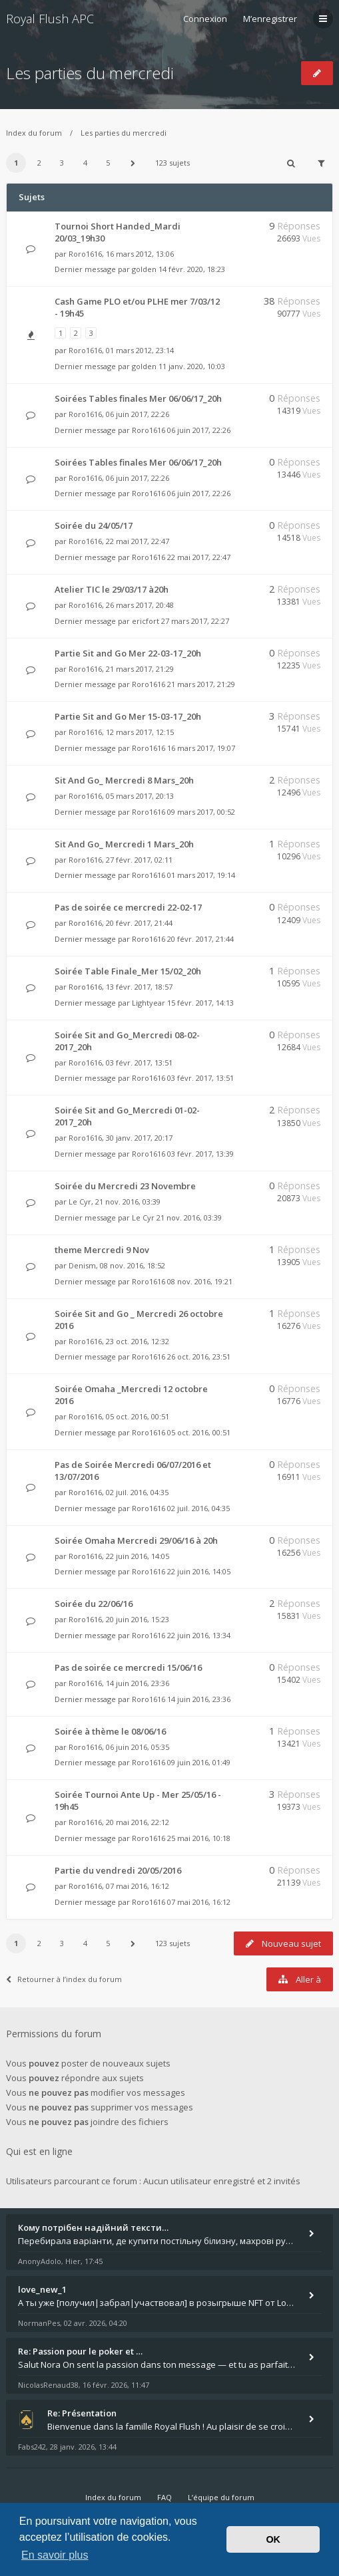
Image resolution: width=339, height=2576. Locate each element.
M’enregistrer (270, 19)
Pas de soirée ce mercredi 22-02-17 (128, 907)
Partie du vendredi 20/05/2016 (118, 1870)
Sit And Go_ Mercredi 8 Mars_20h (124, 780)
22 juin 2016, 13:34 (198, 1635)
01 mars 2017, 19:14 (201, 875)
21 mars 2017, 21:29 (201, 684)
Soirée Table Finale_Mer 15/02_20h (128, 971)
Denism (82, 1265)
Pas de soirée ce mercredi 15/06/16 (128, 1667)
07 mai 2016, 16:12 (198, 1902)
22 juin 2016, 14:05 (198, 1571)
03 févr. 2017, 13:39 (200, 1154)
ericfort (145, 621)
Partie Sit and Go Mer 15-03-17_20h (128, 716)
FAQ (164, 2497)
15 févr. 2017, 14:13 (200, 1003)
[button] (133, 163)
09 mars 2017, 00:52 (201, 812)
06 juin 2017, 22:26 (198, 430)
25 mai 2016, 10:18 (198, 1838)
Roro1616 (85, 254)
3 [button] (62, 163)
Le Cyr (80, 1202)
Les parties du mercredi (90, 73)
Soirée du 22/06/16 (94, 1604)
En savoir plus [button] (55, 2555)
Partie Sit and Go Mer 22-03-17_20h (128, 653)
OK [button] (273, 2539)
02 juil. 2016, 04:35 (198, 1508)
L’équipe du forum (221, 2497)
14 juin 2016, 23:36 (198, 1699)
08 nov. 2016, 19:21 (199, 1281)
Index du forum (34, 133)
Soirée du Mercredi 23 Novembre (125, 1186)
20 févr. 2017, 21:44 (200, 939)
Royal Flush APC (50, 19)
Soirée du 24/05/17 (94, 525)
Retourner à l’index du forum (64, 1979)
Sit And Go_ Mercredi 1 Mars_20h (124, 844)
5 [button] (108, 163)
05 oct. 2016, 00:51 (198, 1432)
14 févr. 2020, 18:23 (192, 269)
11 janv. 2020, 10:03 (192, 366)
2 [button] (39, 163)
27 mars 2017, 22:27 (195, 621)
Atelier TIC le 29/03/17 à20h (112, 589)
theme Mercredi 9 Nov (102, 1250)
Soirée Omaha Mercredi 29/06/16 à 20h (136, 1540)
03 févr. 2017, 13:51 (200, 1078)
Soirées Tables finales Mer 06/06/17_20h (138, 398)
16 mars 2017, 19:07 (201, 748)
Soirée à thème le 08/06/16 (110, 1731)
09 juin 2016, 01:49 (198, 1762)
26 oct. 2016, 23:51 (198, 1356)
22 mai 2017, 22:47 (198, 557)
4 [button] (85, 163)
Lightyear (148, 1003)
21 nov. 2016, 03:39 (189, 1217)
